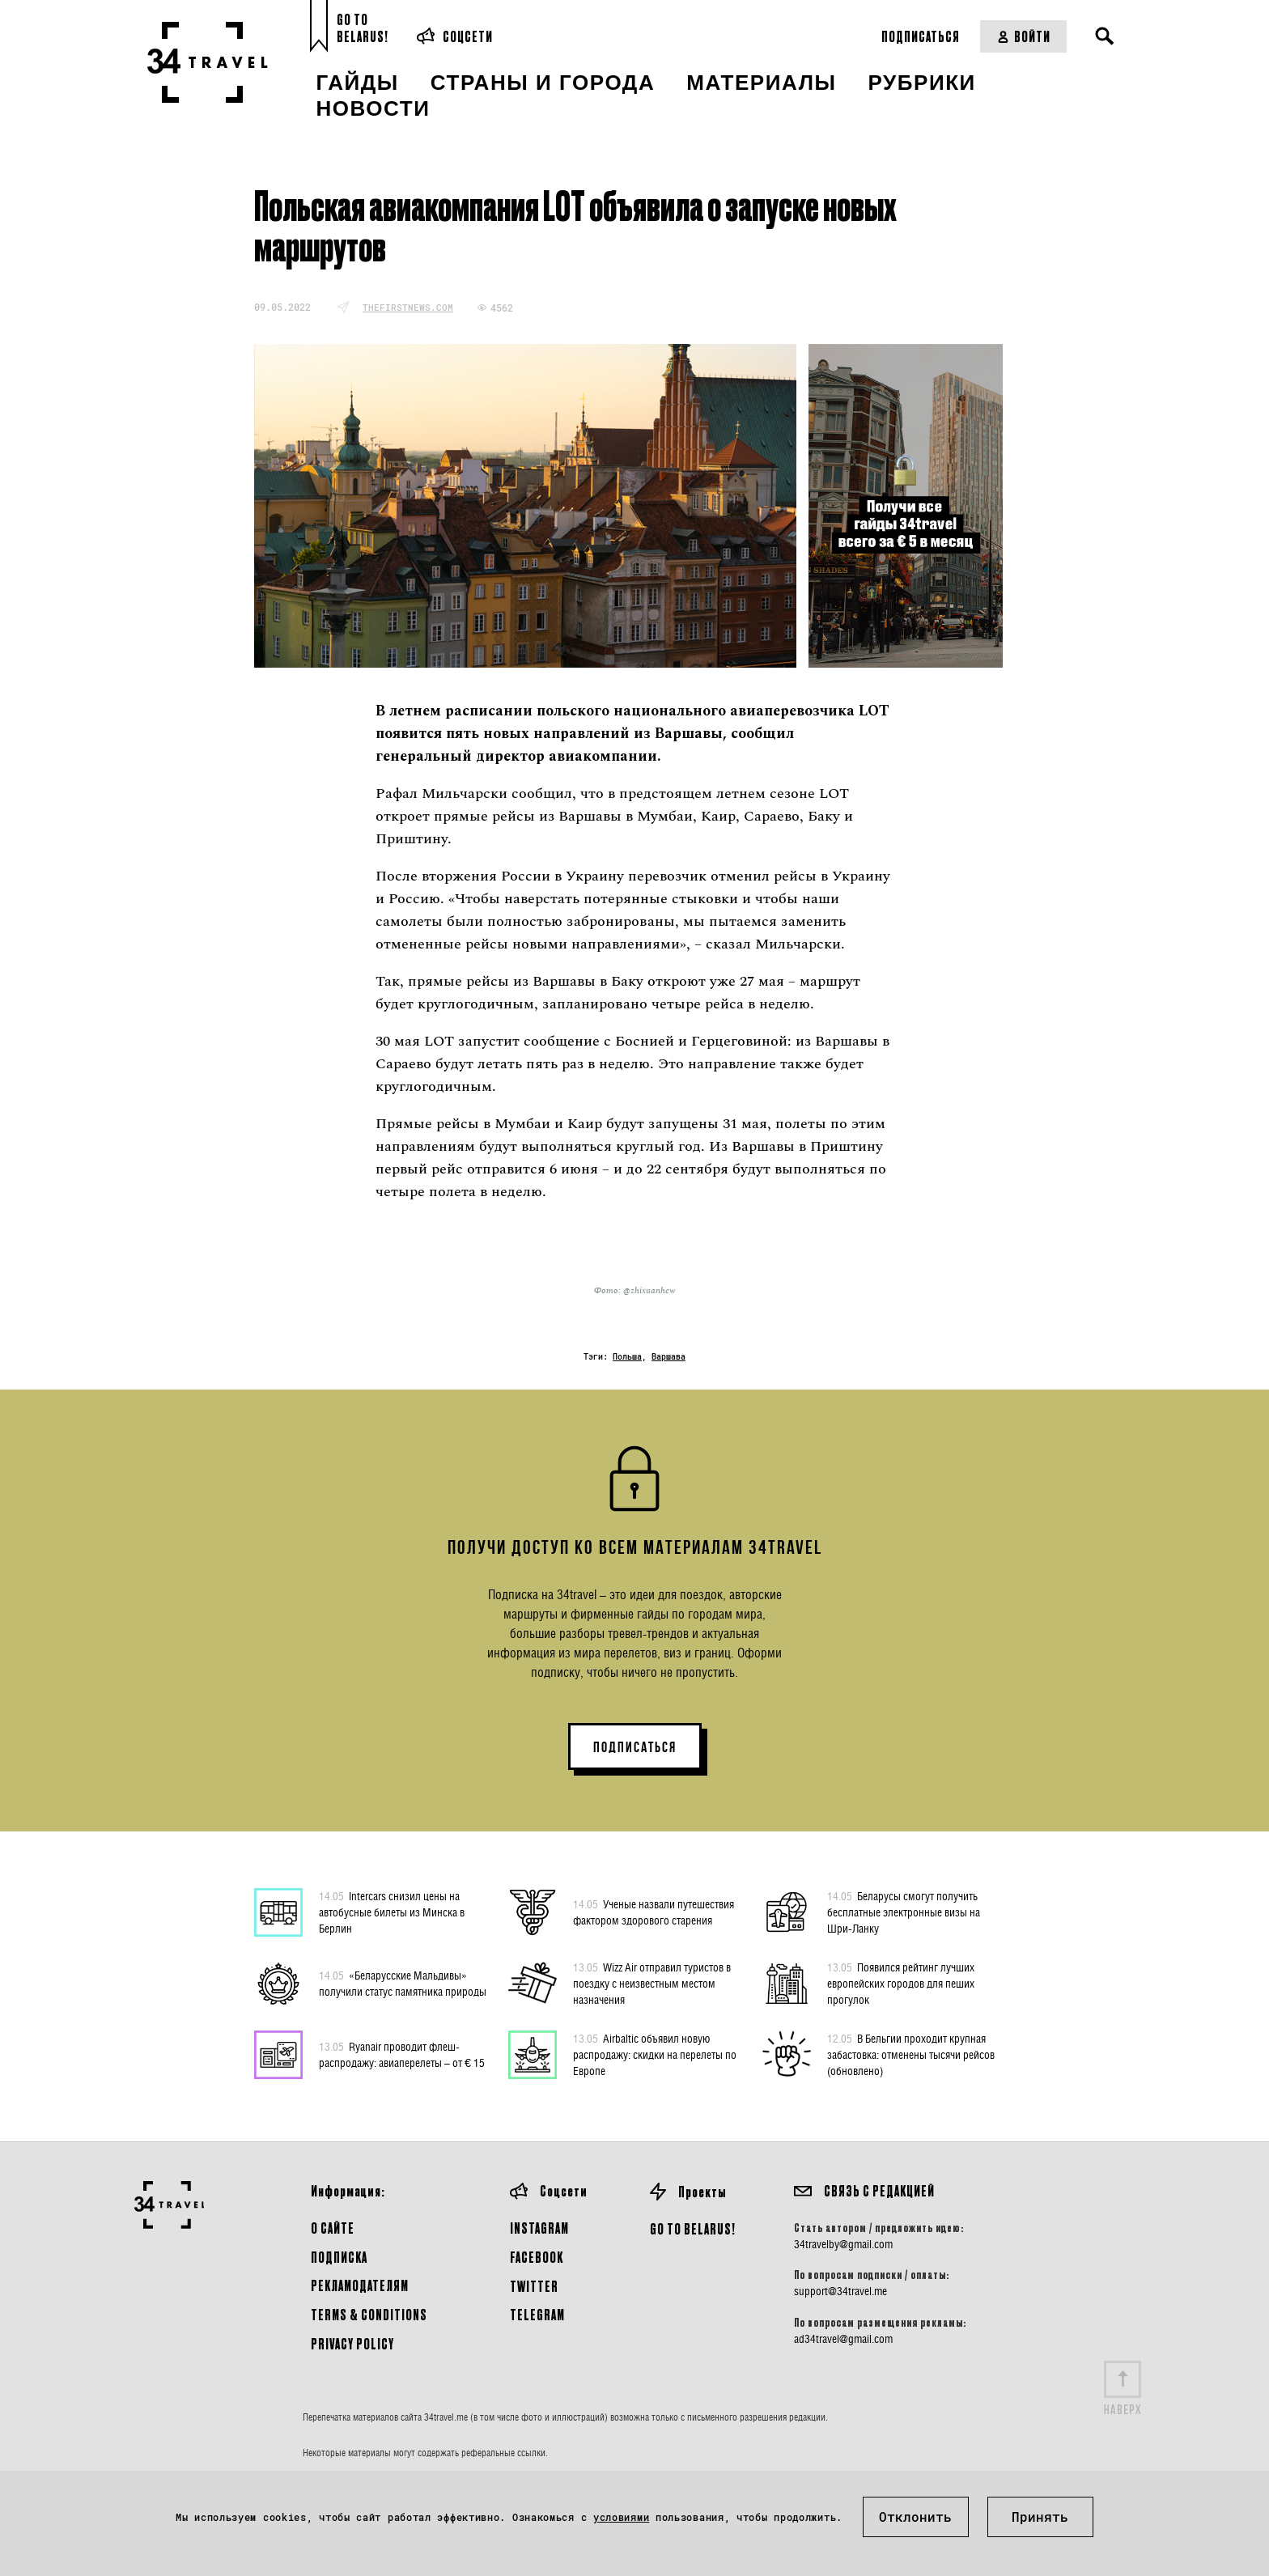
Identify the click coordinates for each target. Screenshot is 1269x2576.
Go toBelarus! (362, 28)
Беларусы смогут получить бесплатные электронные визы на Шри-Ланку (903, 1911)
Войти (1023, 36)
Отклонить (915, 2516)
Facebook (536, 2256)
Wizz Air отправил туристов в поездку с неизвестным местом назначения (652, 1982)
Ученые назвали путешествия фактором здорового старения (653, 1911)
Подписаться (920, 36)
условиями (621, 2516)
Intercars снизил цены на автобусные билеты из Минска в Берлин (392, 1911)
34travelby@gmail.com (843, 2244)
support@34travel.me (840, 2291)
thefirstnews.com (408, 307)
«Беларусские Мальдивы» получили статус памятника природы (402, 1982)
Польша (627, 1357)
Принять (1040, 2516)
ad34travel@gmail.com (843, 2338)
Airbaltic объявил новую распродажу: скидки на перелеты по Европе (654, 2054)
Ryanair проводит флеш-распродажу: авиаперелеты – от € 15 (402, 2054)
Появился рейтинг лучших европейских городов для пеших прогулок (900, 1982)
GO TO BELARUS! (693, 2228)
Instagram (539, 2227)
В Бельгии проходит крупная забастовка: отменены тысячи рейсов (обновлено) (911, 2054)
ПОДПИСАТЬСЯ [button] (635, 1747)
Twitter (534, 2286)
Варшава (668, 1357)
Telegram (537, 2314)
